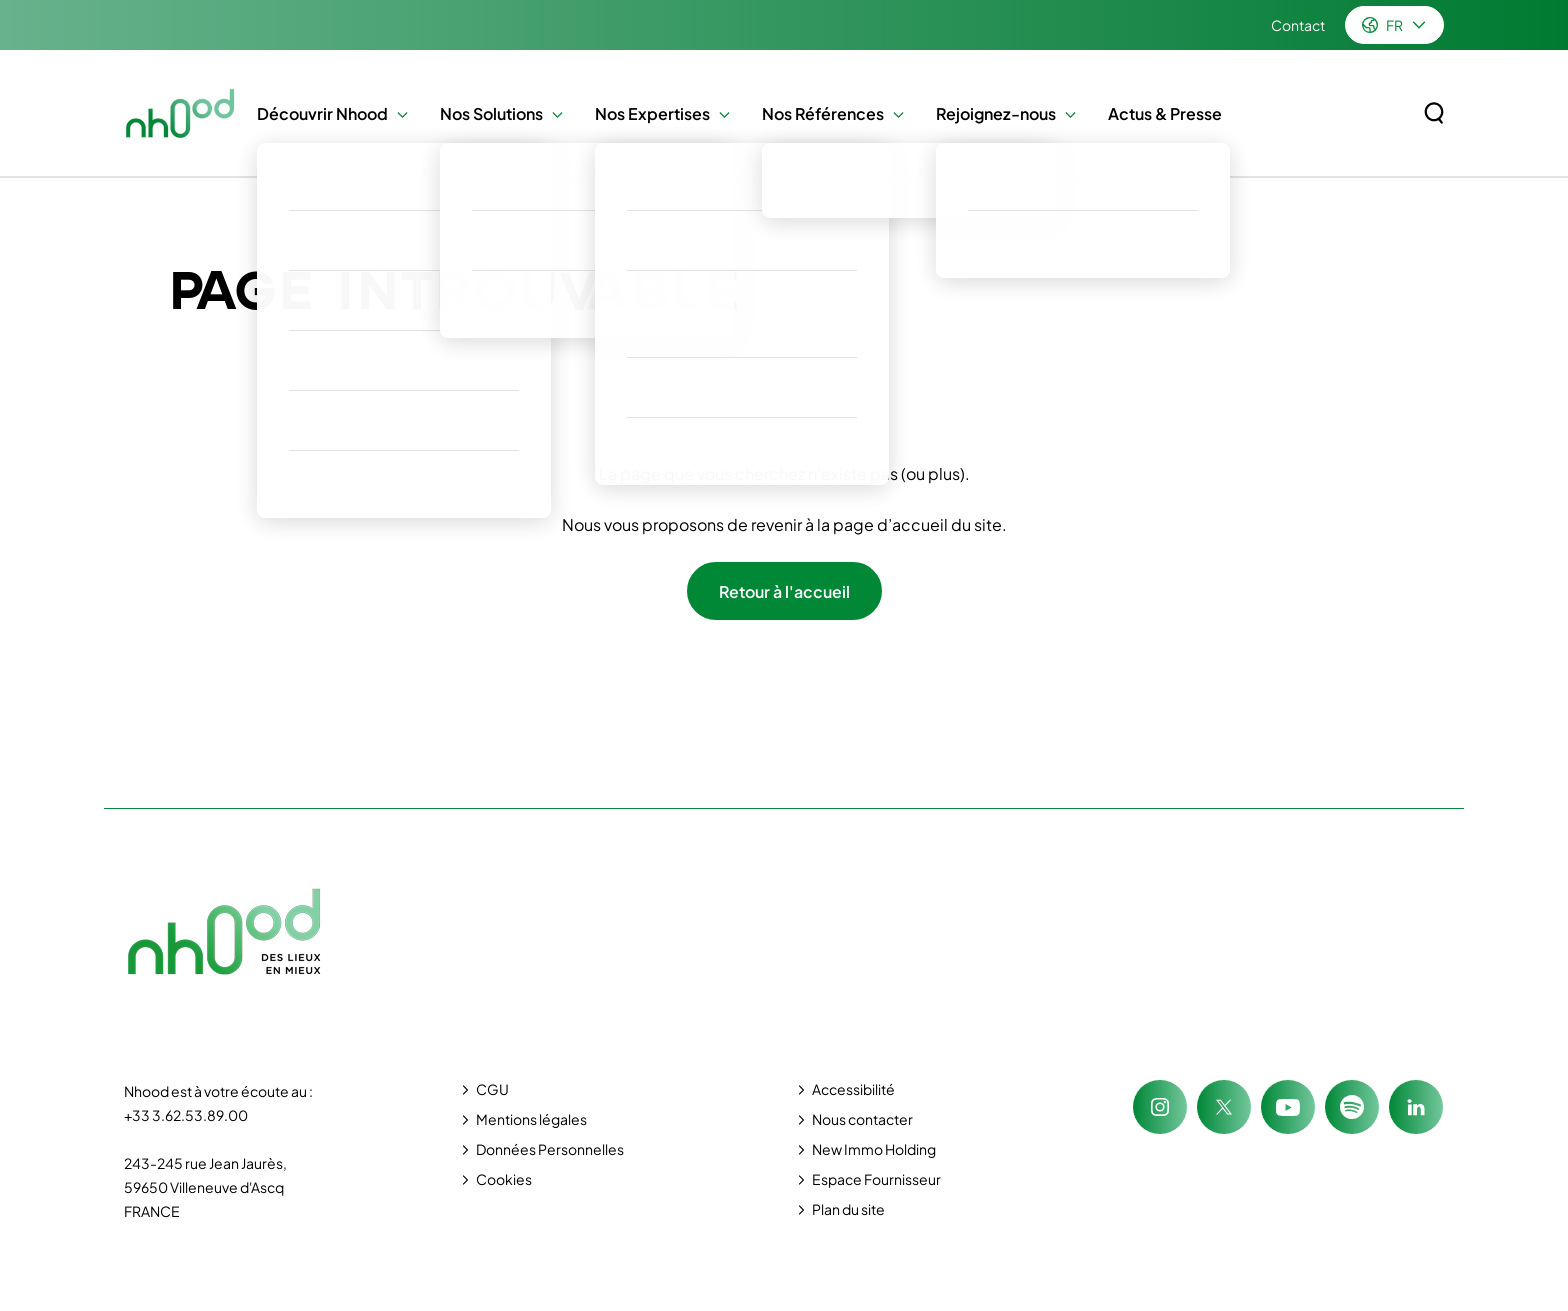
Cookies (504, 1179)
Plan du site (848, 1209)
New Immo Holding (874, 1149)
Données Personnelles (550, 1149)
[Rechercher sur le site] (1434, 113)
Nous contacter (862, 1119)
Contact (1298, 25)
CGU (492, 1089)
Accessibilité (853, 1089)
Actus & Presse (1165, 113)
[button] (397, 113)
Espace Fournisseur (876, 1179)
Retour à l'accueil (784, 591)
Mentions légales (531, 1119)
